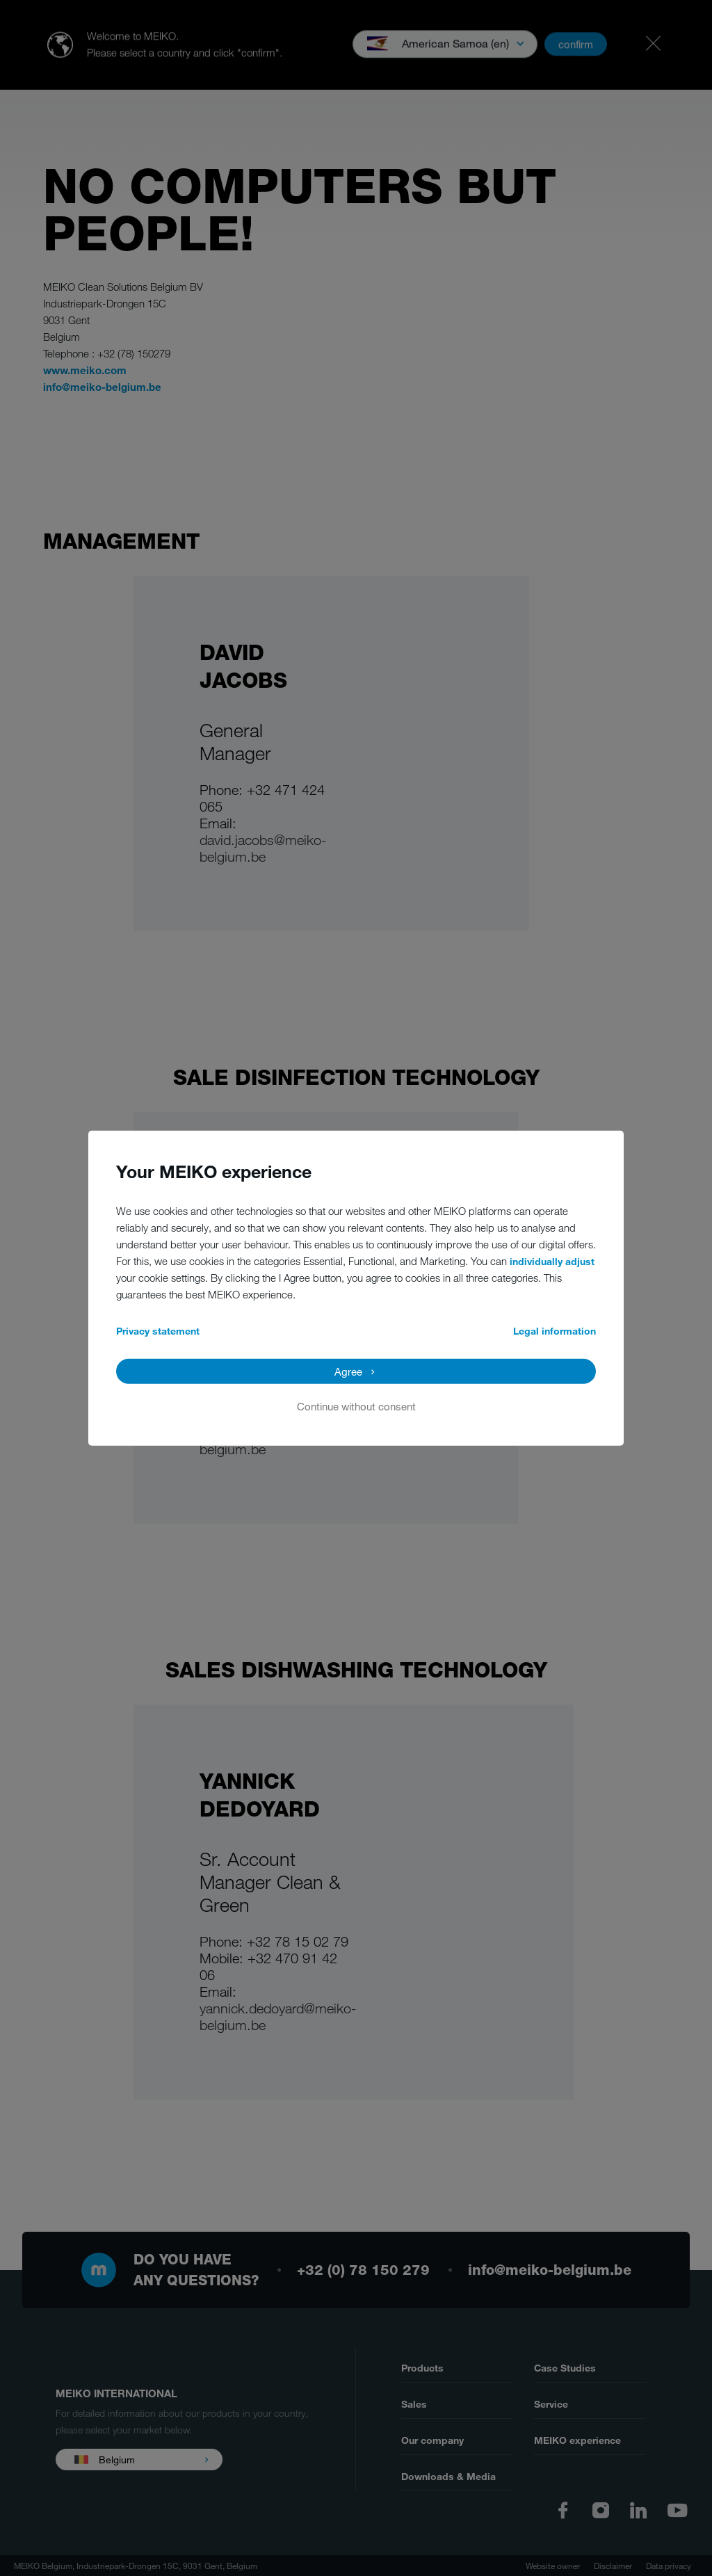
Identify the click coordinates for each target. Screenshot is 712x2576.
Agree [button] (348, 1371)
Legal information (554, 1330)
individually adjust (552, 1260)
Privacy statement (158, 1330)
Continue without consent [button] (356, 1405)
